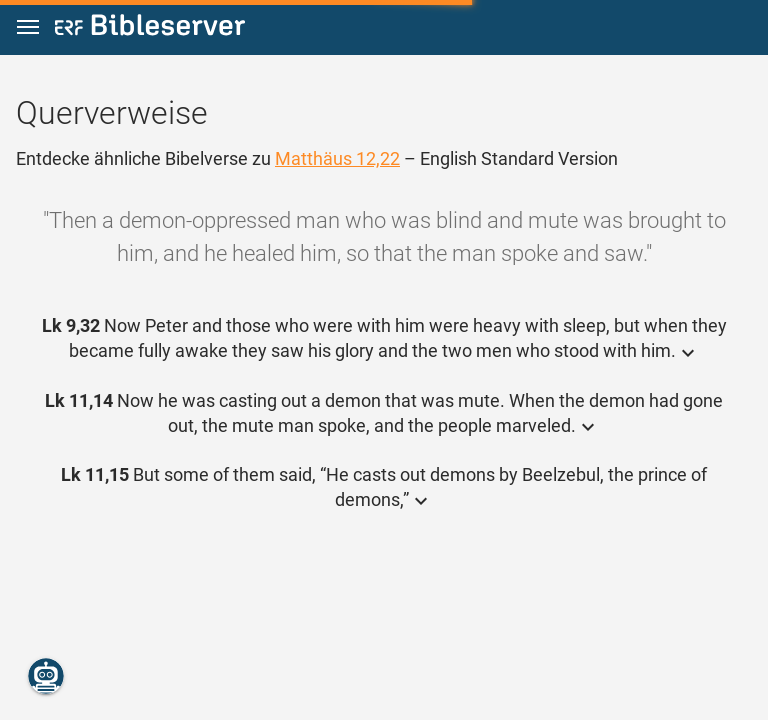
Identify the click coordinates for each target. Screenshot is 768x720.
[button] (28, 27)
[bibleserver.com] (150, 28)
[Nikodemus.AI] (46, 676)
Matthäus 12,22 (337, 158)
